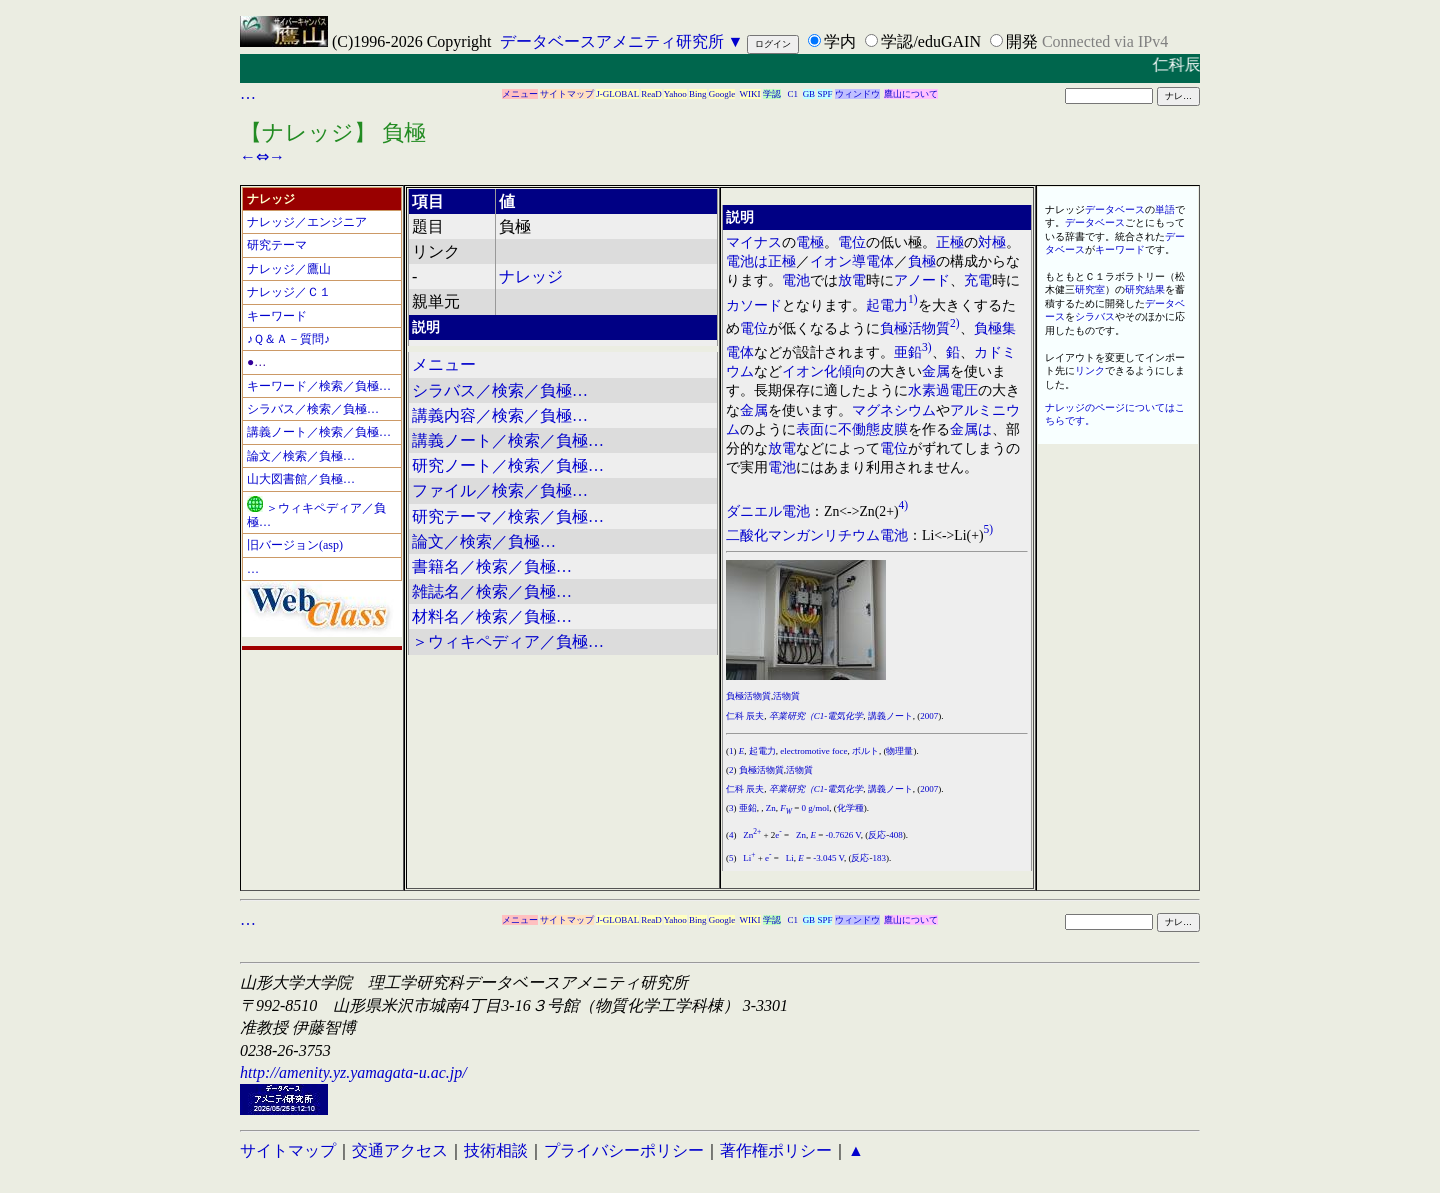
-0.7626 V (842, 835)
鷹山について (911, 94)
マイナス (754, 242)
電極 (810, 242)
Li (749, 858)
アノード (922, 280)
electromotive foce (813, 751)
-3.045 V (828, 858)
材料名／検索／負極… (492, 616)
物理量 (899, 751)
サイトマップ (567, 94)
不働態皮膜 (873, 429)
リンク (1090, 370)
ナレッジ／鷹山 (289, 269)
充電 (978, 280)
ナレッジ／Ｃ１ (289, 292)
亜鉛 (908, 352)
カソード (754, 304)
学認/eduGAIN (931, 41)
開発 (1022, 41)
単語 (1165, 209)
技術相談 (496, 1150)
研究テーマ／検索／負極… (508, 516)
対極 (992, 242)
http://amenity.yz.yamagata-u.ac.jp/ (353, 1072)
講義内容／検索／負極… (500, 415)
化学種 (850, 808)
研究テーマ (277, 245)
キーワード (277, 316)
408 (896, 835)
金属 (936, 371)
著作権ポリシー (776, 1150)
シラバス (1095, 316)
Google (722, 94)
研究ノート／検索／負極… (508, 465)
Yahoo (675, 94)
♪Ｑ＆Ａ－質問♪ (288, 339)
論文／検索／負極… (301, 456)
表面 (810, 429)
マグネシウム (894, 410)
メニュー (520, 94)
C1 (793, 94)
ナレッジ (531, 276)
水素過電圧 (943, 390)
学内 (840, 41)
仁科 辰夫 (745, 716)
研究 (1135, 289)
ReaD (651, 94)
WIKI (750, 94)
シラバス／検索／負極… (313, 409)
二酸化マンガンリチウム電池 (817, 534)
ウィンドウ (857, 94)
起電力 (887, 304)
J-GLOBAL (617, 94)
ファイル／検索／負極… (500, 490)
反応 (877, 835)
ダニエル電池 (768, 510)
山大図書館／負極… (301, 479)
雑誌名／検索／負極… (492, 591)
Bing (698, 94)
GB (809, 94)
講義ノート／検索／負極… (319, 432)
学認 (772, 94)
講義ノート (890, 716)
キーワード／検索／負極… (319, 386)
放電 (852, 280)
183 (879, 858)
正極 (950, 242)
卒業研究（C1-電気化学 (816, 716)
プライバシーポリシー (624, 1150)
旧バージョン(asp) (295, 545)
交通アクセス (400, 1150)
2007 (929, 716)
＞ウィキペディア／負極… (316, 515)
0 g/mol (816, 808)
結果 (1155, 289)
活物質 (786, 696)
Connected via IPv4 (1105, 41)
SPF (824, 94)
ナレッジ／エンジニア (307, 222)
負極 (922, 261)
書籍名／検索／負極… (492, 566)
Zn (771, 808)
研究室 (1090, 289)
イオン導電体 (852, 261)
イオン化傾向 (824, 371)
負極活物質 (915, 328)
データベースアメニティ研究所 (612, 41)
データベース (1115, 209)
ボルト (865, 751)
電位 (852, 242)
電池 (740, 261)
